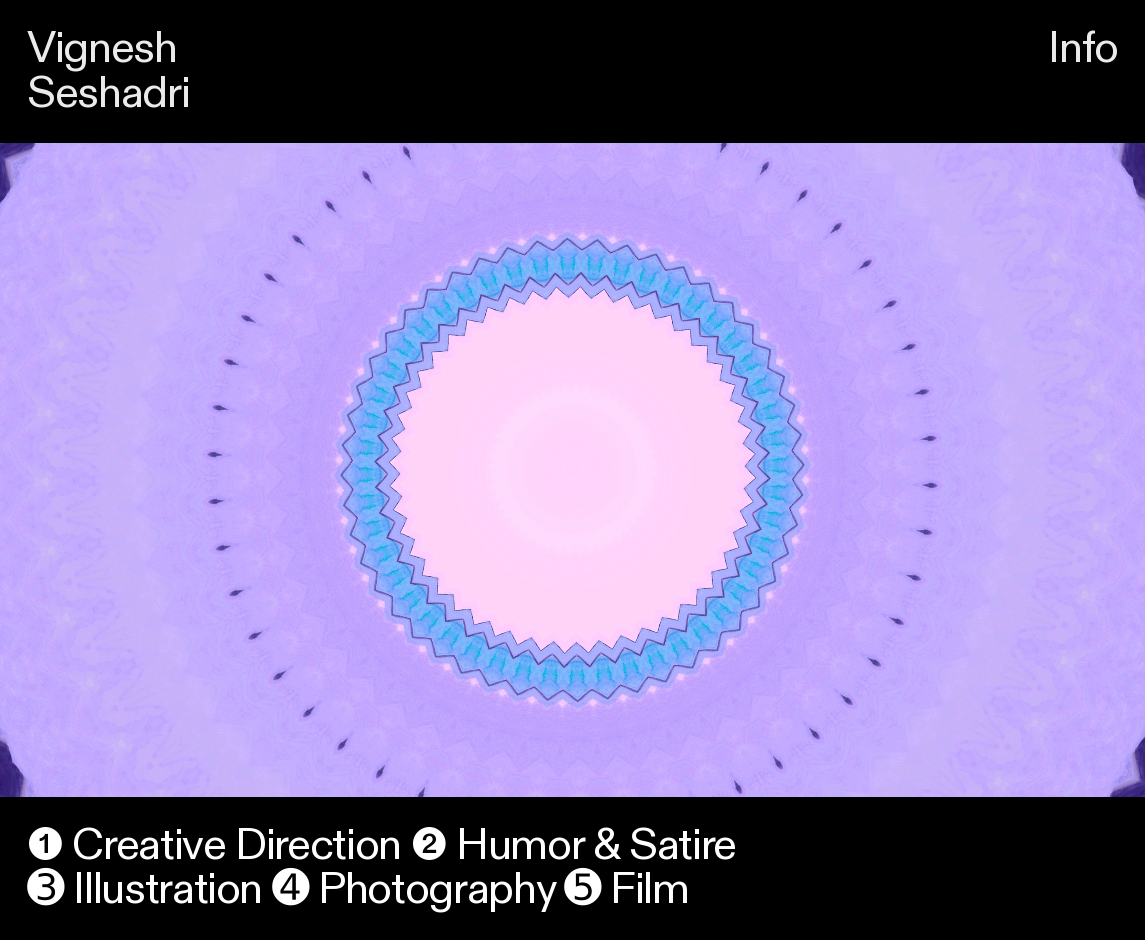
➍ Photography (413, 889)
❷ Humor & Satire (573, 845)
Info (1083, 48)
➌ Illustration (144, 889)
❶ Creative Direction (214, 845)
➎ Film (626, 889)
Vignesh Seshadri (108, 71)
